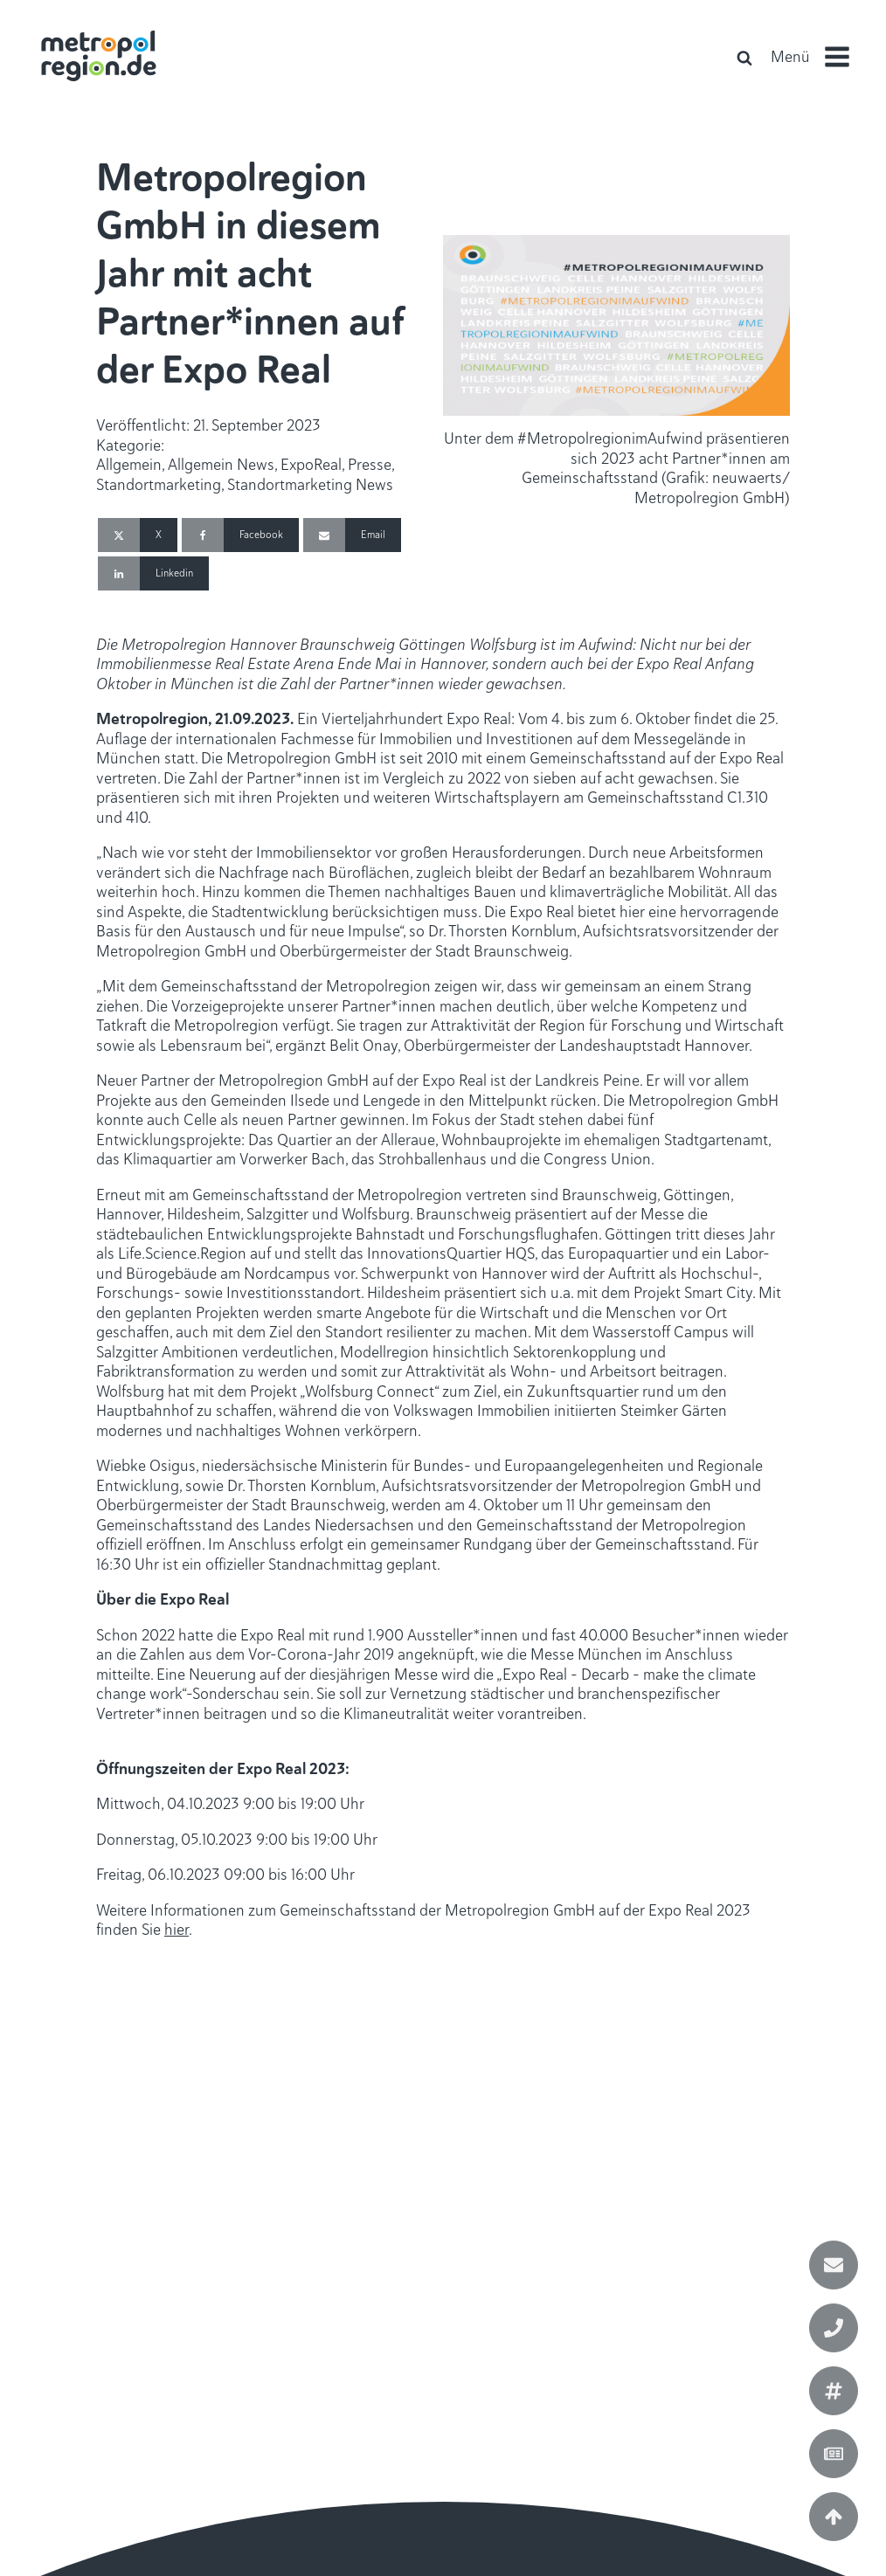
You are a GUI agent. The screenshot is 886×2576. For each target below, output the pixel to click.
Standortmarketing (158, 484)
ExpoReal (311, 464)
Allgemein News (221, 464)
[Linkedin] (153, 573)
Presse (369, 464)
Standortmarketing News (310, 484)
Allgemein (129, 464)
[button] (817, 57)
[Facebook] (240, 535)
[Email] (352, 535)
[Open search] (744, 57)
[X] (137, 535)
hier (176, 1929)
